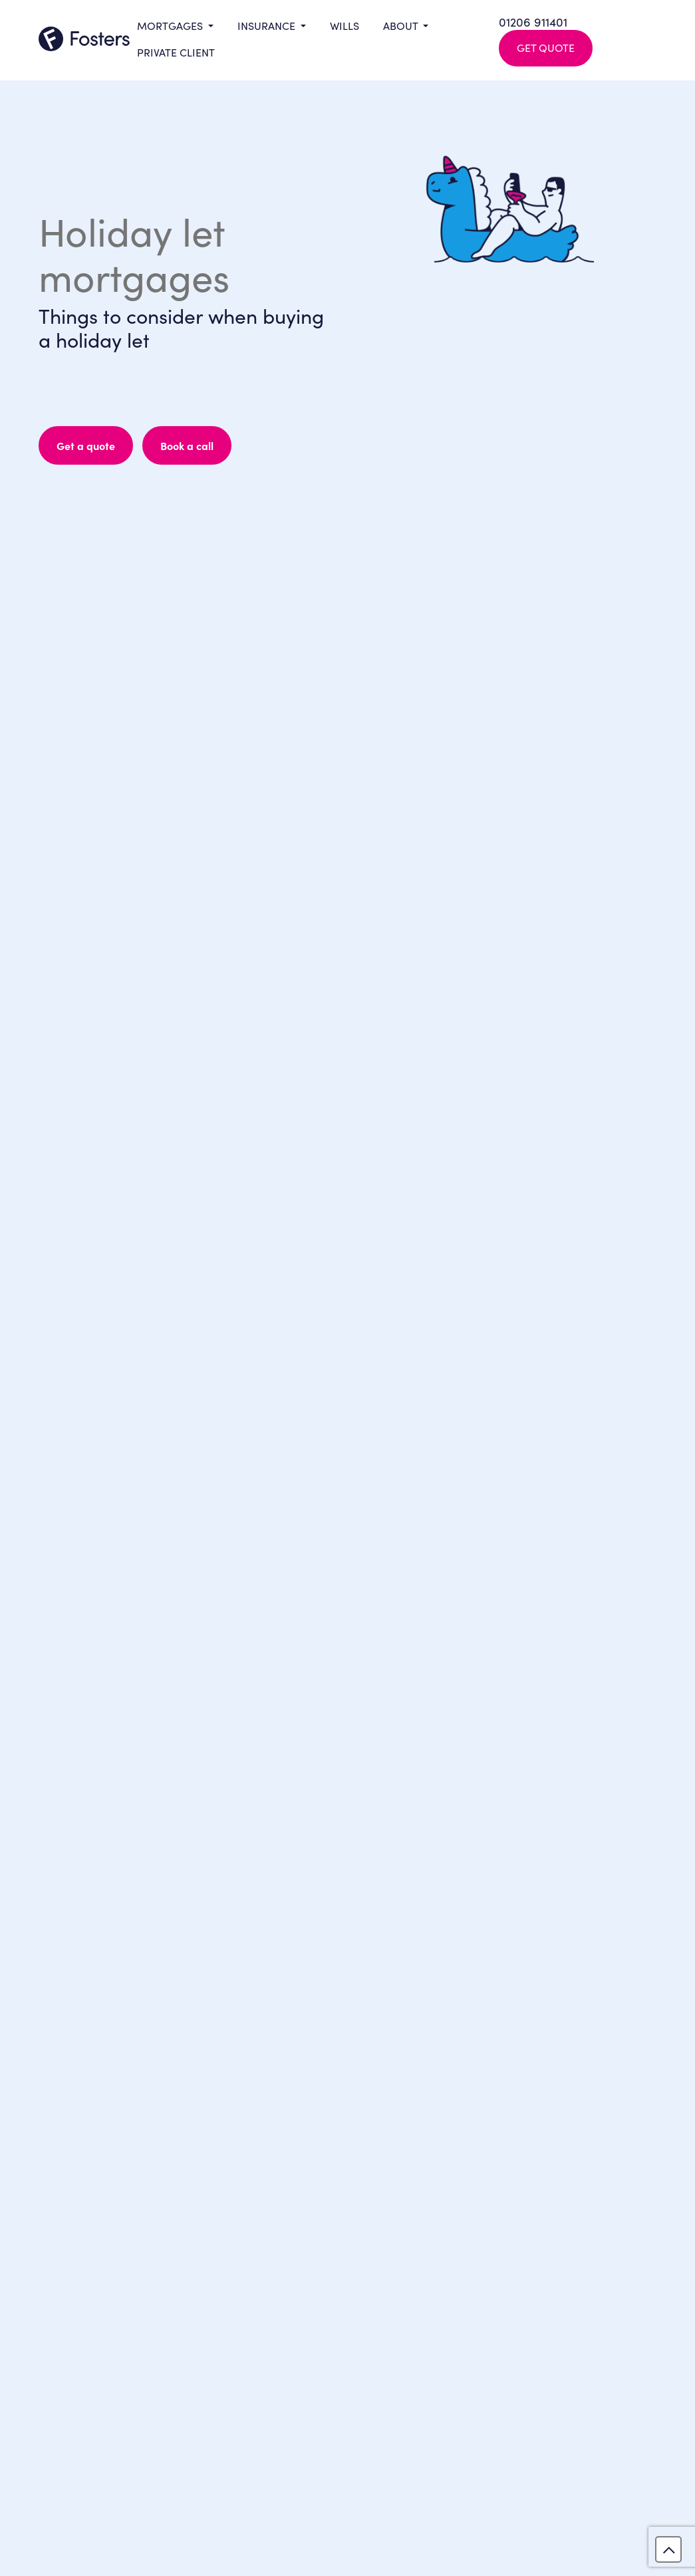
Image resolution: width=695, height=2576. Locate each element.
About (401, 25)
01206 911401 (533, 21)
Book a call (186, 445)
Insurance (267, 25)
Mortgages (171, 25)
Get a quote (86, 445)
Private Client (176, 52)
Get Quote (546, 47)
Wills (344, 25)
